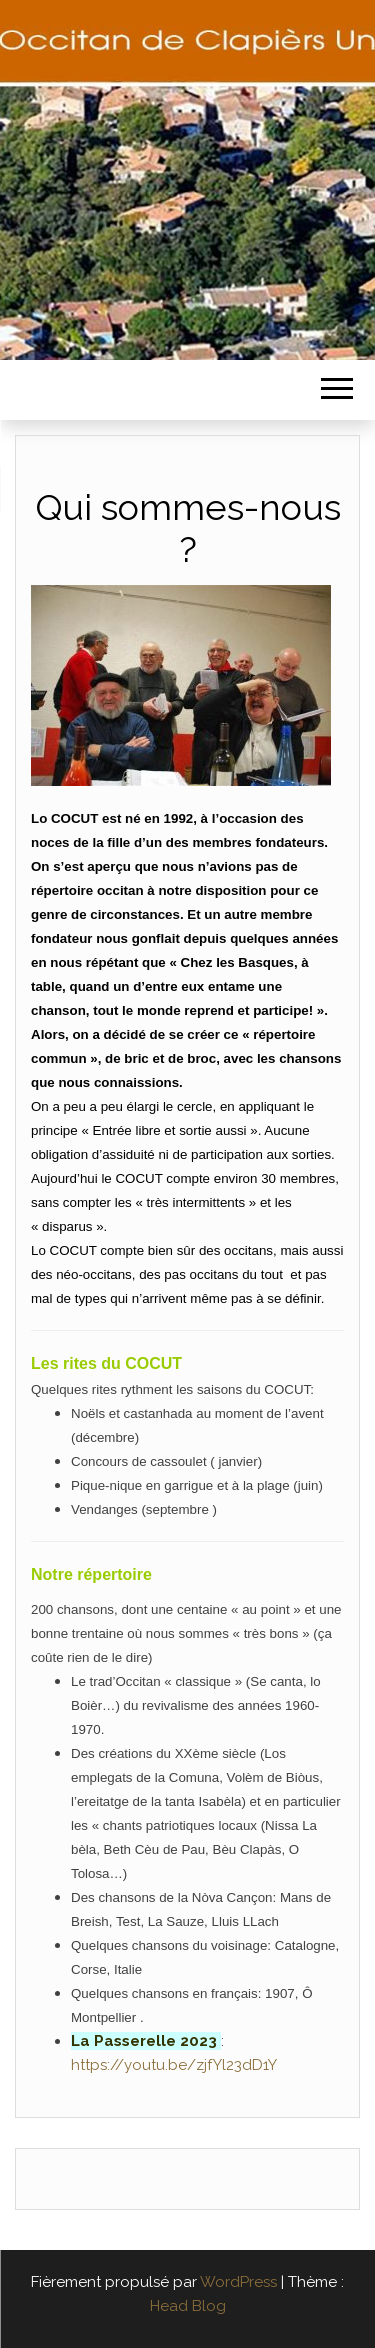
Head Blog (188, 2306)
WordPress (238, 2282)
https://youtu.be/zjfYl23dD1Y (174, 2065)
